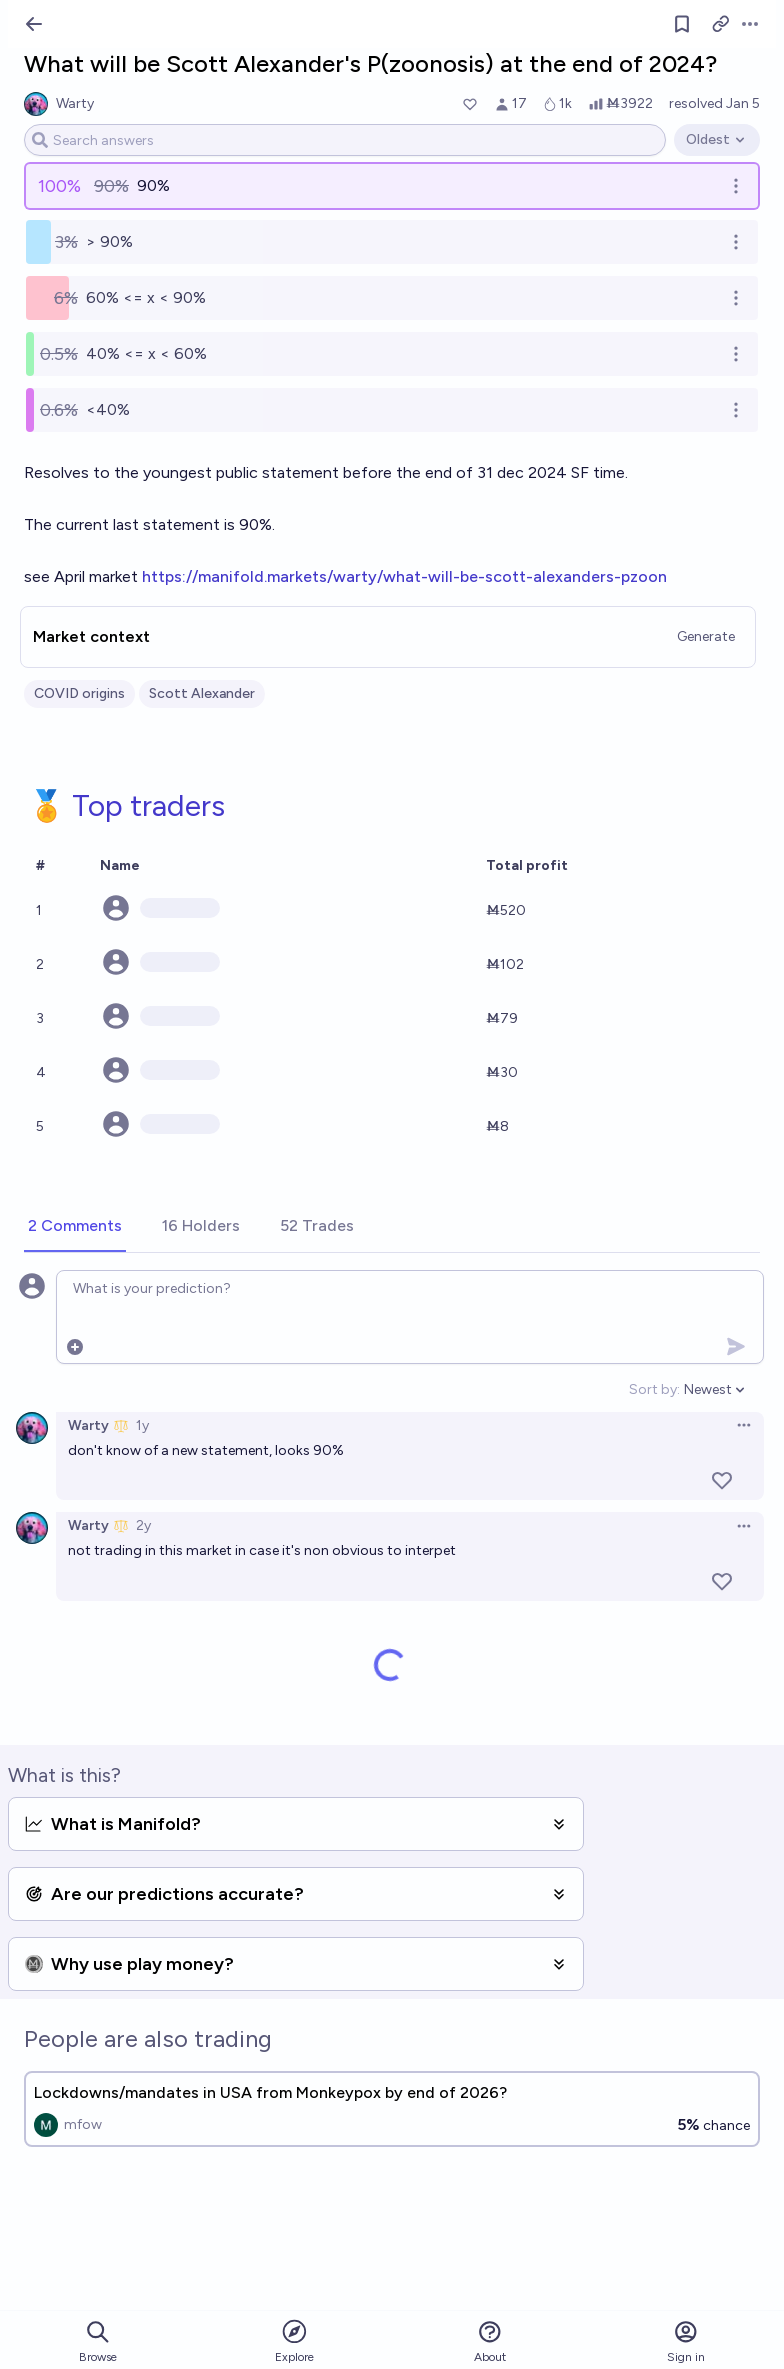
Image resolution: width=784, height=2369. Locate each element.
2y (143, 1525)
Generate (706, 636)
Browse (98, 2341)
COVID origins (79, 693)
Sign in (686, 2341)
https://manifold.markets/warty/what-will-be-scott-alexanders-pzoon (404, 576)
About (490, 2341)
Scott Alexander (202, 693)
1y (142, 1425)
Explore (294, 2340)
